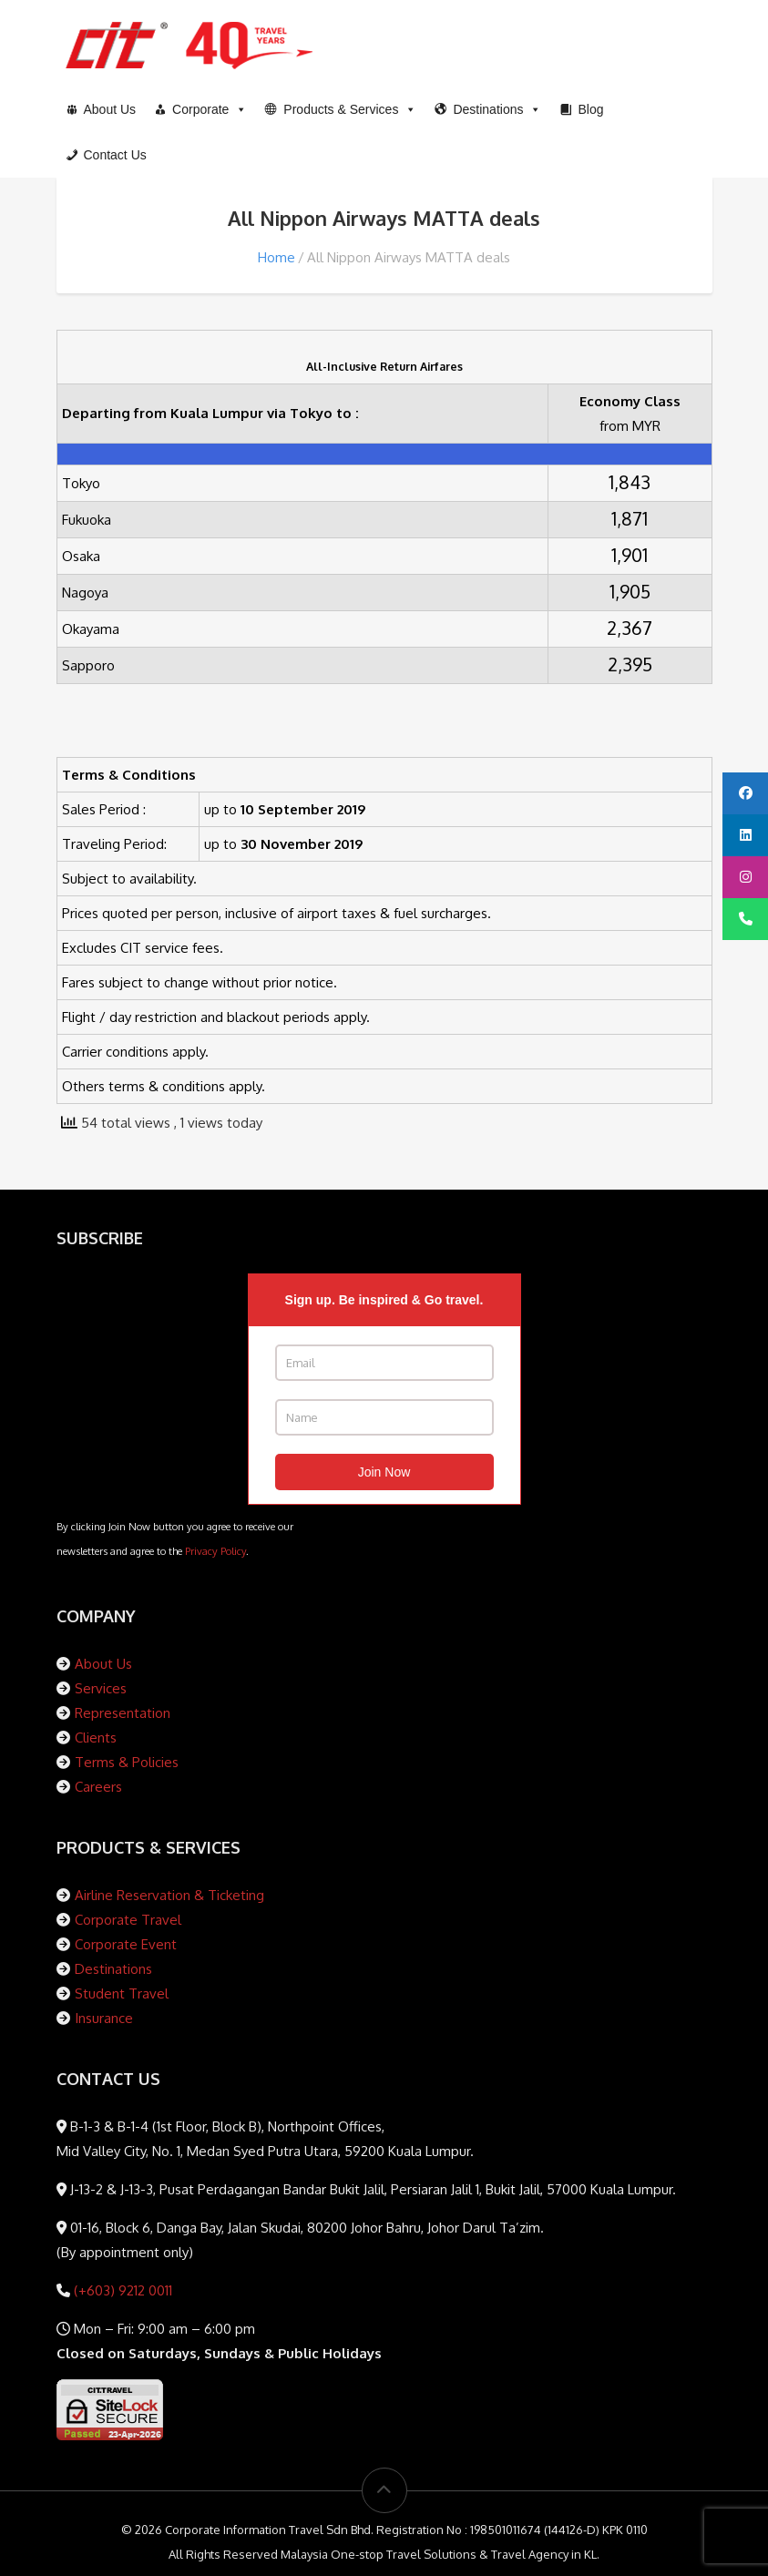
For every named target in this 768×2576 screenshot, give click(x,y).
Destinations (113, 1969)
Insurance (104, 2018)
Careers (98, 1786)
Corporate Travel (128, 1919)
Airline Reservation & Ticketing (169, 1895)
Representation (122, 1713)
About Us (103, 1663)
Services (101, 1688)
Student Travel (122, 1993)
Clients (96, 1737)
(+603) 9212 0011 (121, 2290)
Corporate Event (126, 1944)
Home (276, 257)
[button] (340, 109)
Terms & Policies (127, 1762)
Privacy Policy (215, 1551)
